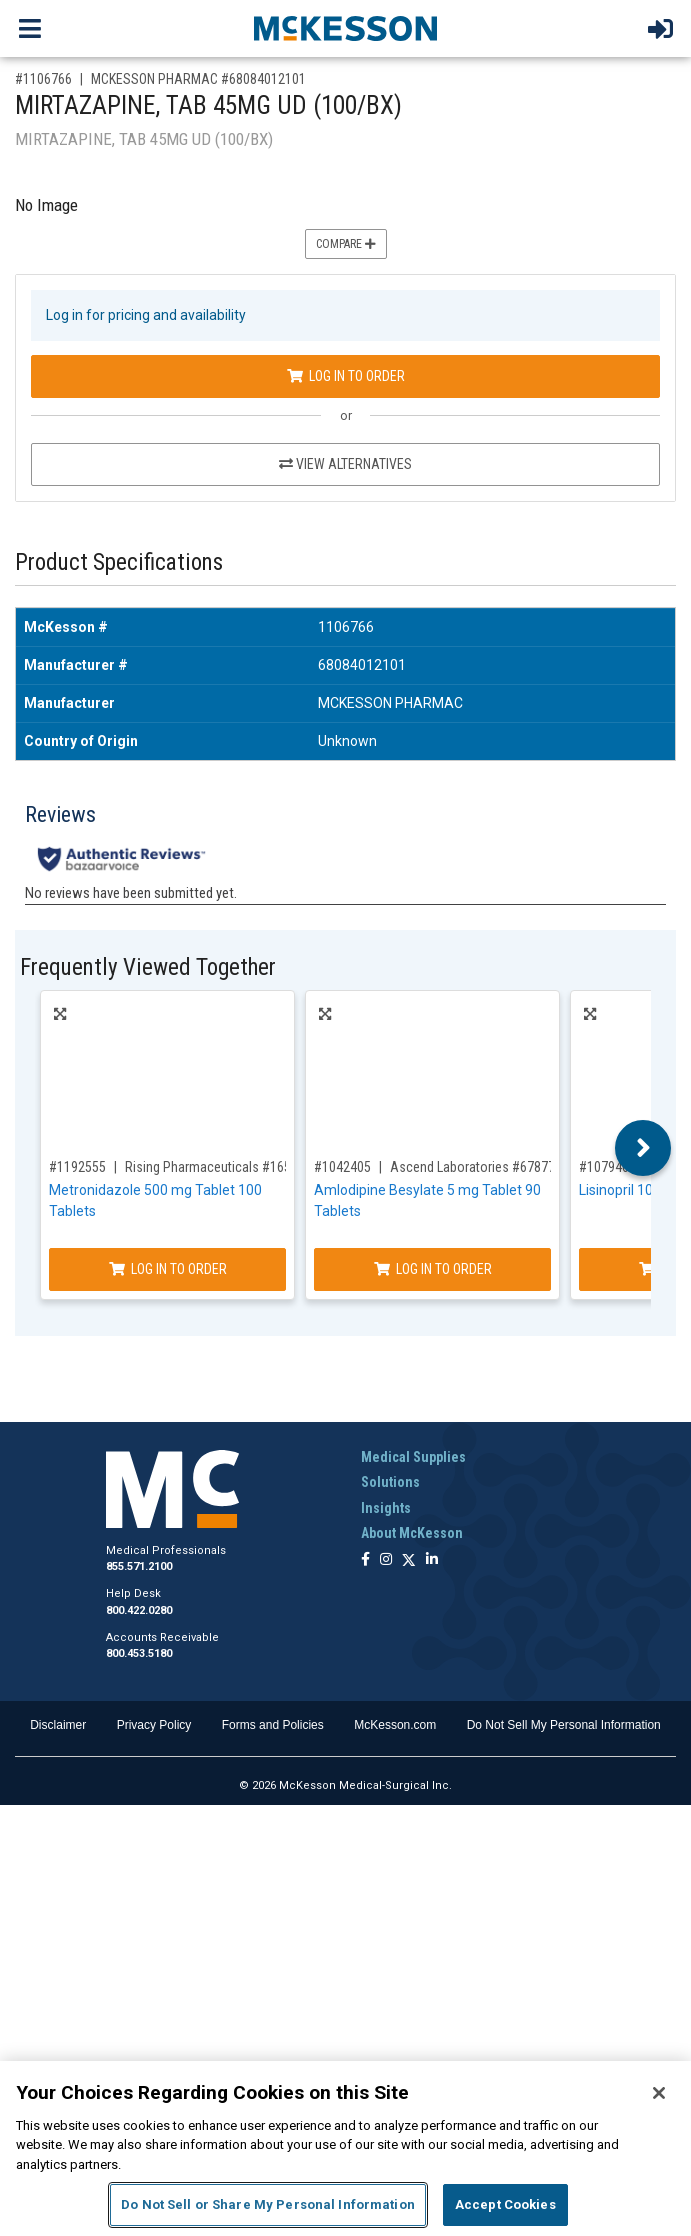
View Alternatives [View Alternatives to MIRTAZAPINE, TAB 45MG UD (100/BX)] (345, 464)
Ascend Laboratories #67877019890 (493, 1167)
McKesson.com (395, 1725)
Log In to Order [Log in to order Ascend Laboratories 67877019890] (433, 1269)
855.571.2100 (139, 1566)
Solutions (390, 1482)
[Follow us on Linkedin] (432, 1560)
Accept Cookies (505, 2204)
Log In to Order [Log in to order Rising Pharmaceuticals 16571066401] (168, 1269)
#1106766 (43, 79)
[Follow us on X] (409, 1560)
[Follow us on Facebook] (365, 1560)
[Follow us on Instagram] (386, 1560)
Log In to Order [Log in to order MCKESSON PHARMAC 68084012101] (346, 376)
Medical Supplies (413, 1457)
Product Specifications (119, 562)
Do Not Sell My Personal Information (564, 1725)
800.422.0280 (139, 1610)
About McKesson (412, 1533)
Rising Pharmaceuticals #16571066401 (236, 1167)
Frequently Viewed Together (148, 967)
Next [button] (643, 1148)
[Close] (659, 2093)
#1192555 (77, 1167)
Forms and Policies (273, 1725)
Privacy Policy (154, 1725)
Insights (386, 1508)
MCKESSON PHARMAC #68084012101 (198, 79)
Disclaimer (58, 1725)
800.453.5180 (139, 1653)
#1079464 (607, 1167)
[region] (345, 2148)
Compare (346, 244)
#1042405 (342, 1167)
